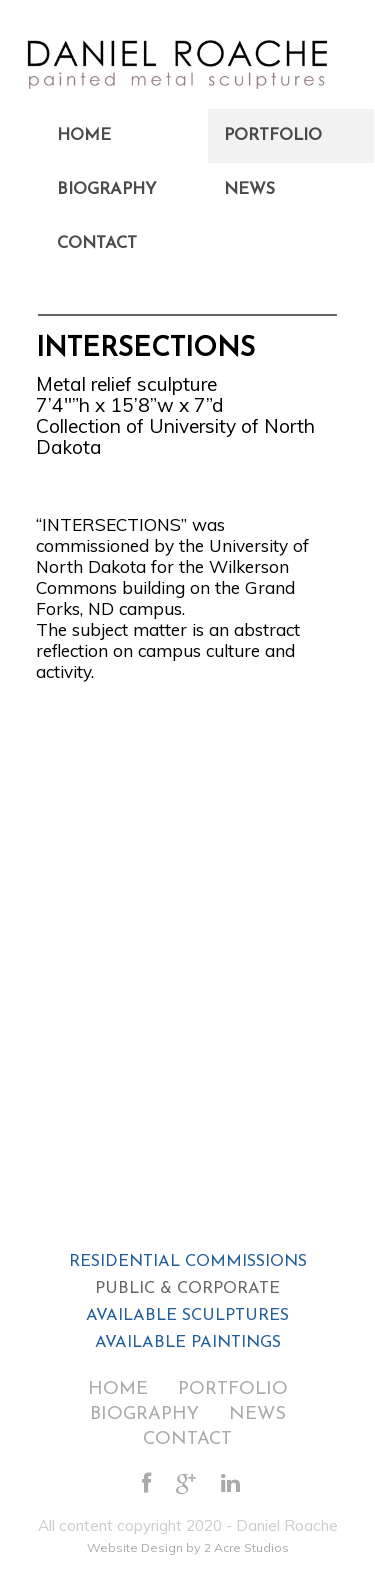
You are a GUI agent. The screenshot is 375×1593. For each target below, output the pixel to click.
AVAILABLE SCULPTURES (187, 1316)
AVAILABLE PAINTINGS (188, 1343)
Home (84, 136)
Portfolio (273, 136)
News (249, 190)
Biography (106, 190)
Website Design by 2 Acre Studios (188, 1547)
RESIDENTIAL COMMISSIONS (188, 1262)
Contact (97, 244)
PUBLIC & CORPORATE (187, 1289)
